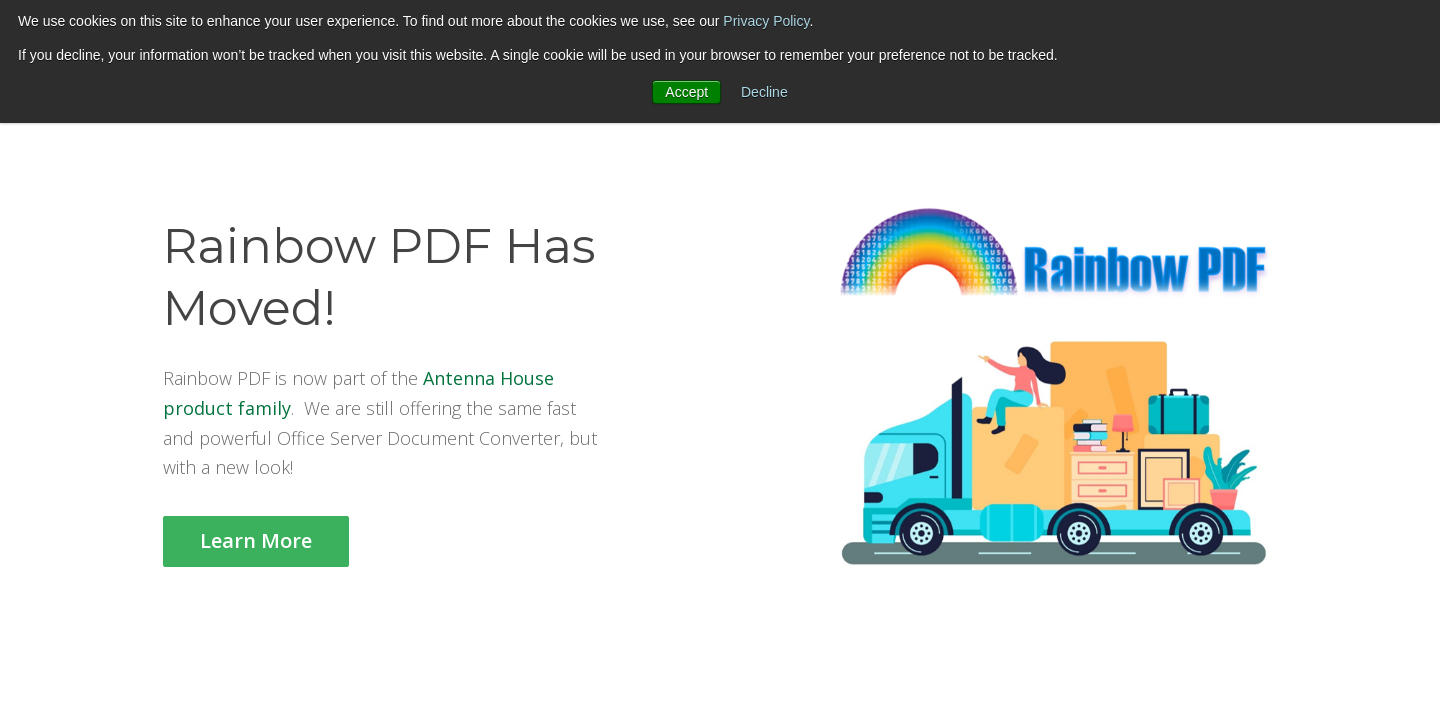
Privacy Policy (766, 21)
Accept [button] (686, 92)
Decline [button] (764, 92)
